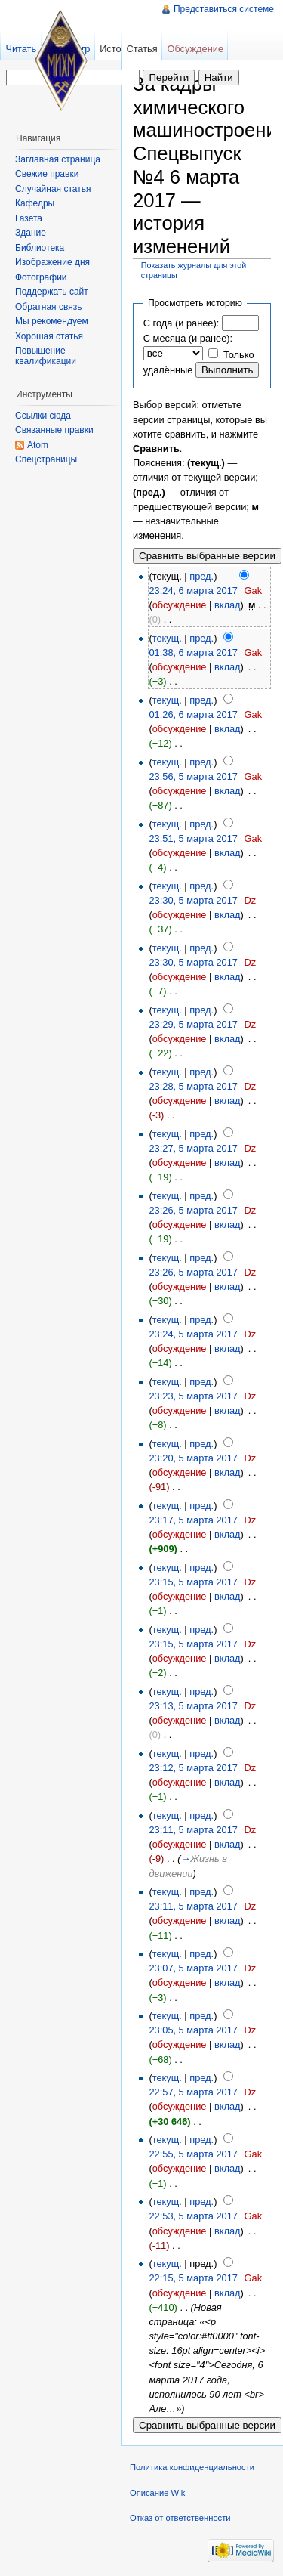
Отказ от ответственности (180, 2517)
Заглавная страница (57, 159)
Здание (30, 232)
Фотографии (41, 277)
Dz (251, 900)
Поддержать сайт (51, 291)
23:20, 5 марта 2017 (193, 1458)
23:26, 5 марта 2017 (193, 1210)
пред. (201, 576)
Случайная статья (53, 189)
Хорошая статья (49, 336)
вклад (227, 605)
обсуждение (179, 605)
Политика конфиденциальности (192, 2467)
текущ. (167, 638)
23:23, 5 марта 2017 (193, 1396)
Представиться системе (224, 9)
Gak (253, 590)
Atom (37, 445)
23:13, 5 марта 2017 (193, 1706)
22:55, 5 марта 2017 (193, 2154)
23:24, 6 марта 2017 (193, 590)
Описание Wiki (158, 2492)
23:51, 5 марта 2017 (193, 838)
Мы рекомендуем (51, 321)
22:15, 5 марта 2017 (193, 2278)
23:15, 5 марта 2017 (193, 1582)
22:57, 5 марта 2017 (193, 2092)
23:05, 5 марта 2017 (193, 2030)
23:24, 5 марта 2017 (193, 1334)
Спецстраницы (46, 459)
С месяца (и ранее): (187, 338)
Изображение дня (52, 262)
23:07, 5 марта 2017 (193, 1968)
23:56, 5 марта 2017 (193, 776)
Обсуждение (195, 48)
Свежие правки (46, 174)
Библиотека (39, 248)
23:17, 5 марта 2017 (193, 1520)
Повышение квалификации (45, 355)
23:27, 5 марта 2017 (193, 1148)
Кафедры (34, 203)
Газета (28, 218)
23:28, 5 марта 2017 (193, 1086)
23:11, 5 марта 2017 (193, 1829)
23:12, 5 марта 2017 (193, 1768)
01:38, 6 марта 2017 (193, 652)
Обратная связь (48, 307)
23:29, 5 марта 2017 (193, 1024)
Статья (141, 48)
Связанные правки (54, 430)
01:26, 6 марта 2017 (193, 714)
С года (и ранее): (181, 323)
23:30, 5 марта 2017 (193, 900)
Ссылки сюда (43, 415)
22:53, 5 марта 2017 (193, 2216)
